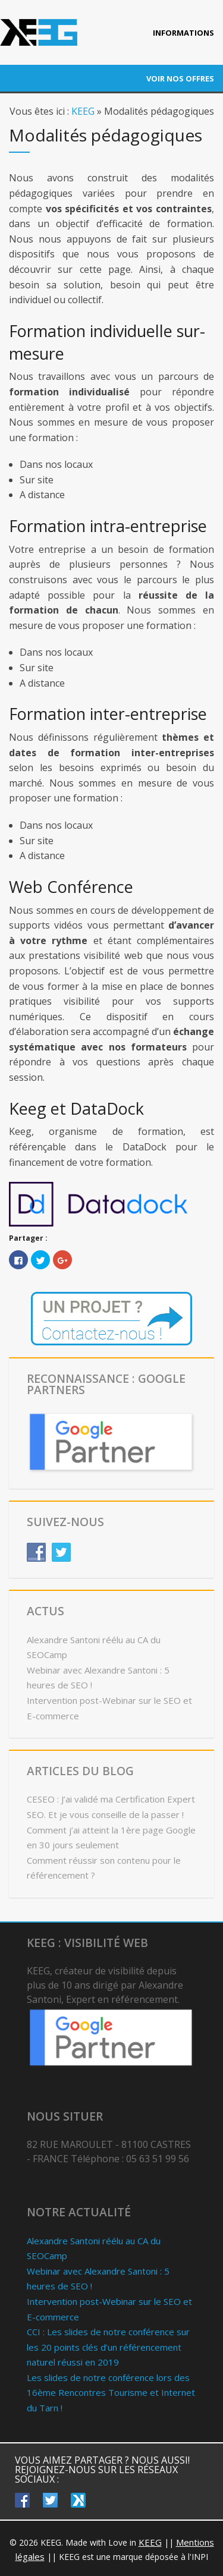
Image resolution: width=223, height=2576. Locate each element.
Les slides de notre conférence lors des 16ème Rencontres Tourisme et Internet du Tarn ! (111, 2392)
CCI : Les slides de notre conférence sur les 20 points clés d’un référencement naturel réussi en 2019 (108, 2347)
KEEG (83, 111)
